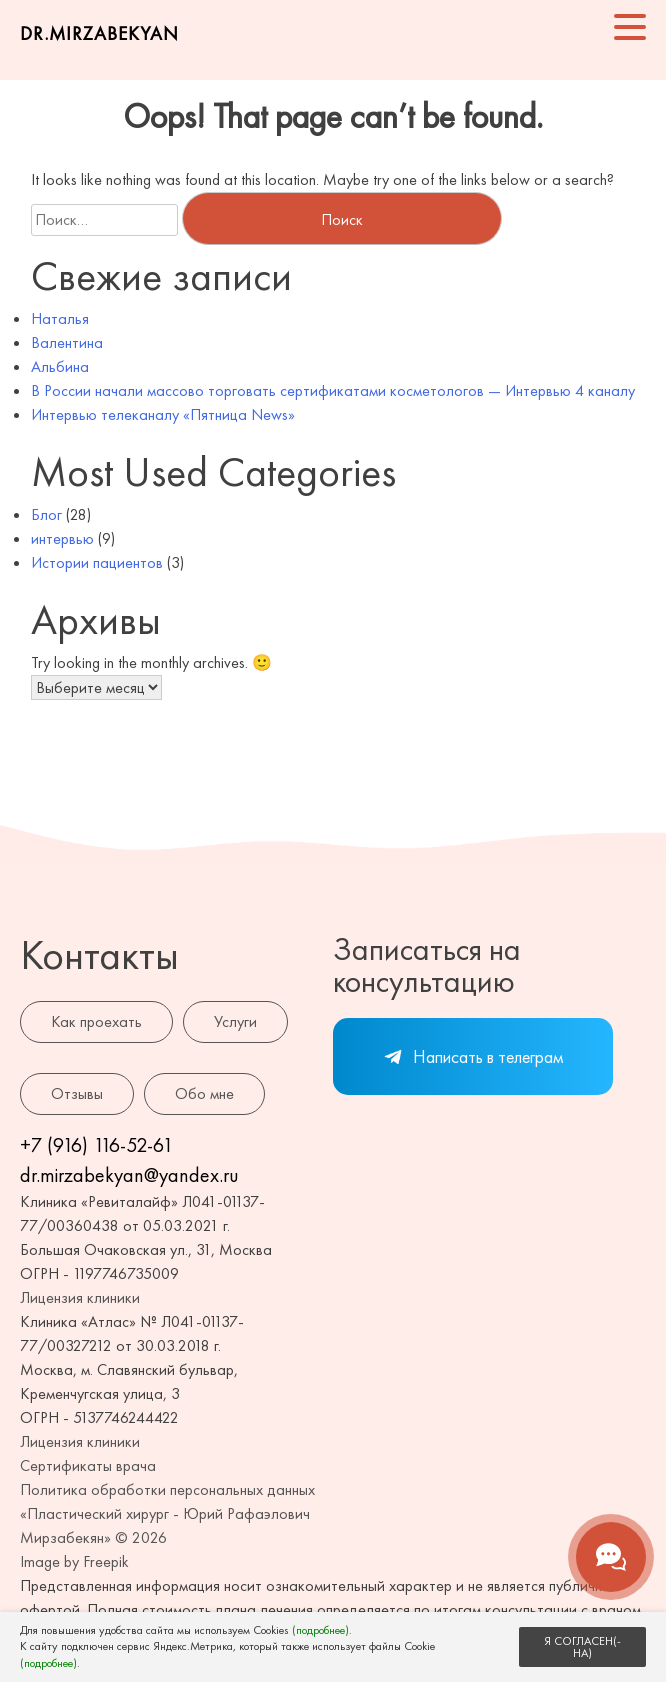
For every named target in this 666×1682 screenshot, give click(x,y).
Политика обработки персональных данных (167, 1489)
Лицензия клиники (80, 1297)
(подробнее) (320, 1630)
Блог (46, 514)
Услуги (235, 1021)
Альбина (60, 366)
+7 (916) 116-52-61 (96, 1145)
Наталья (60, 318)
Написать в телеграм (473, 1056)
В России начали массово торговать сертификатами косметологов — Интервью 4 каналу (333, 390)
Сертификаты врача (88, 1465)
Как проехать (96, 1021)
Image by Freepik (74, 1561)
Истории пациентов (97, 562)
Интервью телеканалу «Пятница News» (163, 414)
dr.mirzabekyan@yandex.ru (129, 1175)
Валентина (67, 342)
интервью (62, 538)
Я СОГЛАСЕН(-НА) (582, 1647)
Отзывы (77, 1093)
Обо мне (204, 1093)
